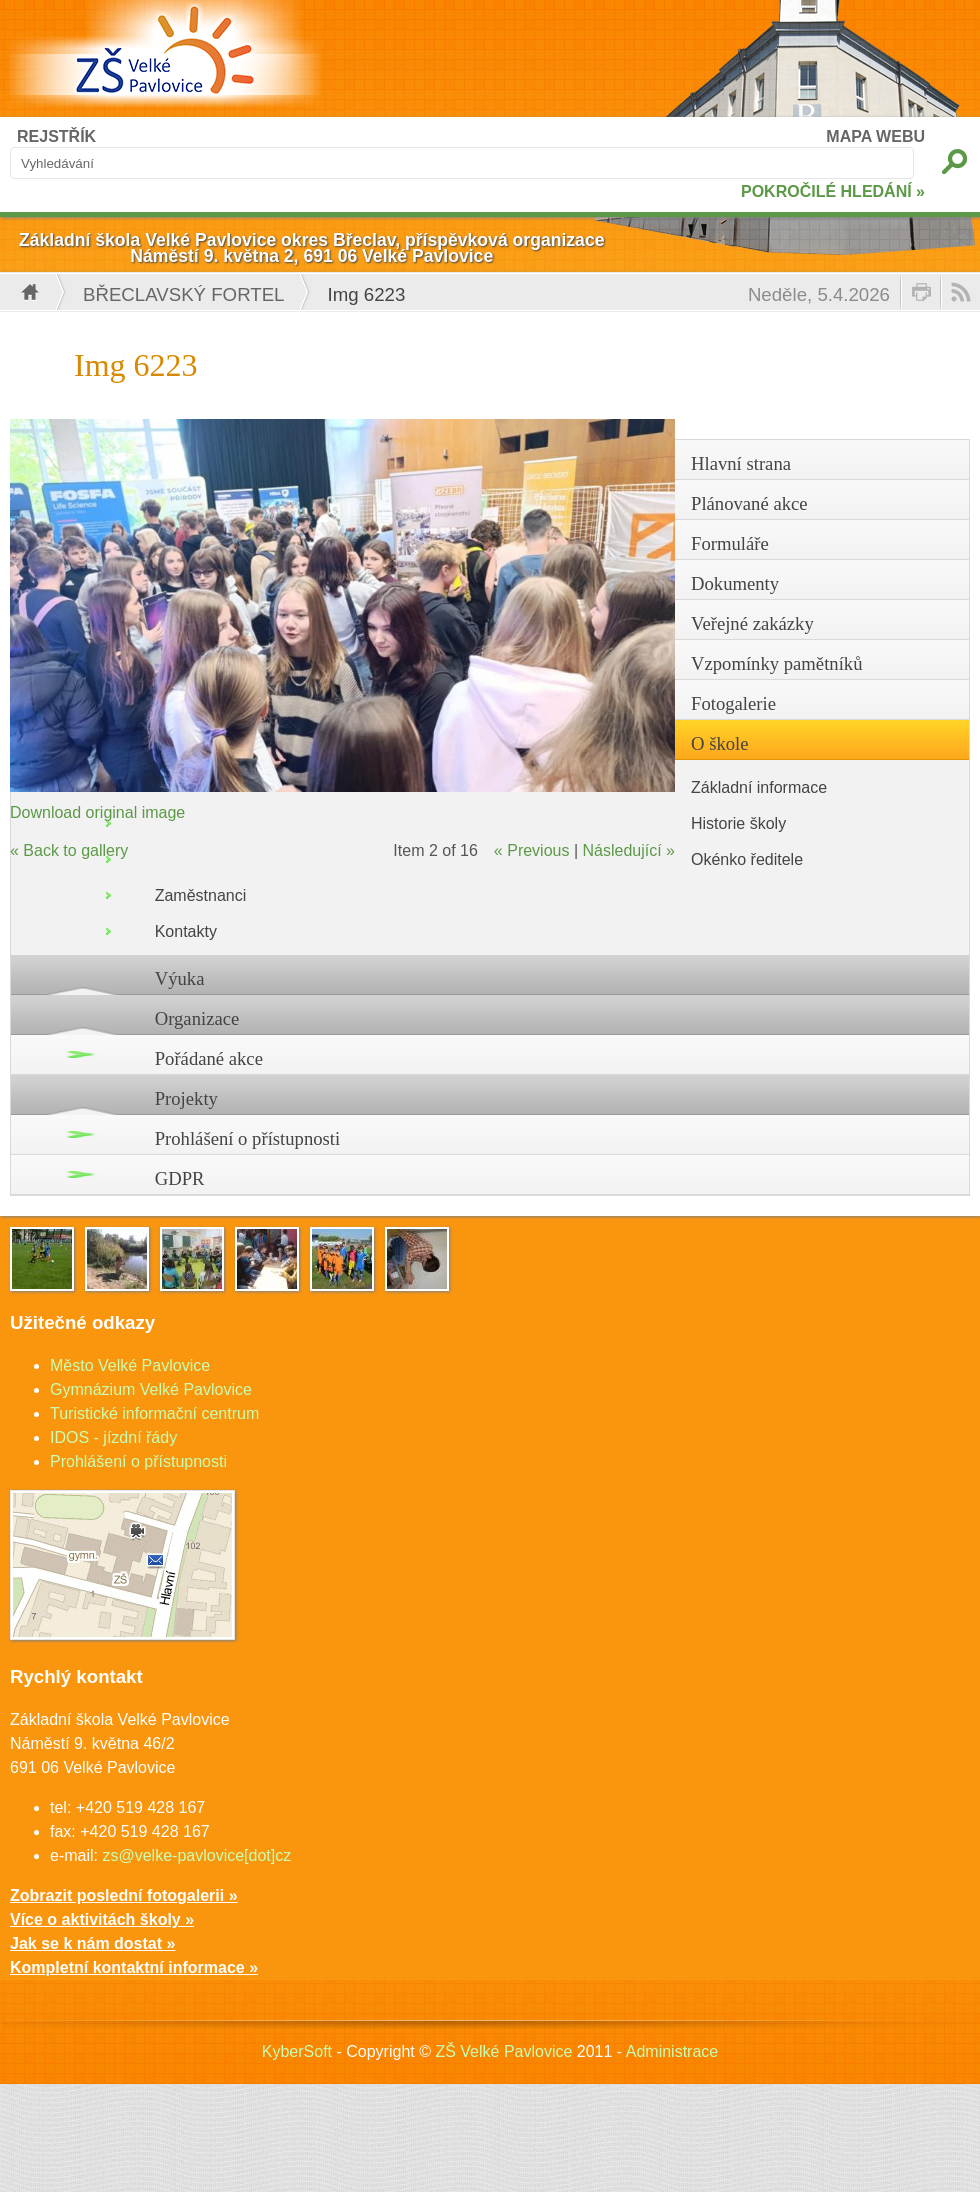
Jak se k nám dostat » (92, 1943)
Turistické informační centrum (154, 1413)
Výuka (180, 978)
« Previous (532, 850)
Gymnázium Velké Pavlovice (151, 1389)
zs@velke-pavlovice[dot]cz (196, 1855)
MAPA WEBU (875, 136)
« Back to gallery (69, 850)
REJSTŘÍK (56, 136)
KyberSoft (297, 2051)
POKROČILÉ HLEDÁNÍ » (833, 191)
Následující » (629, 850)
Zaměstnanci (201, 895)
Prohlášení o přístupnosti (248, 1138)
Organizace (197, 1018)
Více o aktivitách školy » (102, 1919)
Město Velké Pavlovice (130, 1365)
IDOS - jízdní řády (113, 1437)
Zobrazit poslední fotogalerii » (124, 1895)
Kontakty (186, 931)
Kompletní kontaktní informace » (134, 1967)
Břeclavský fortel (183, 294)
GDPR (180, 1178)
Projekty (186, 1098)
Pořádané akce (209, 1058)
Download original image (97, 812)
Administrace (672, 2051)
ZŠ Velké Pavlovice (503, 2051)
